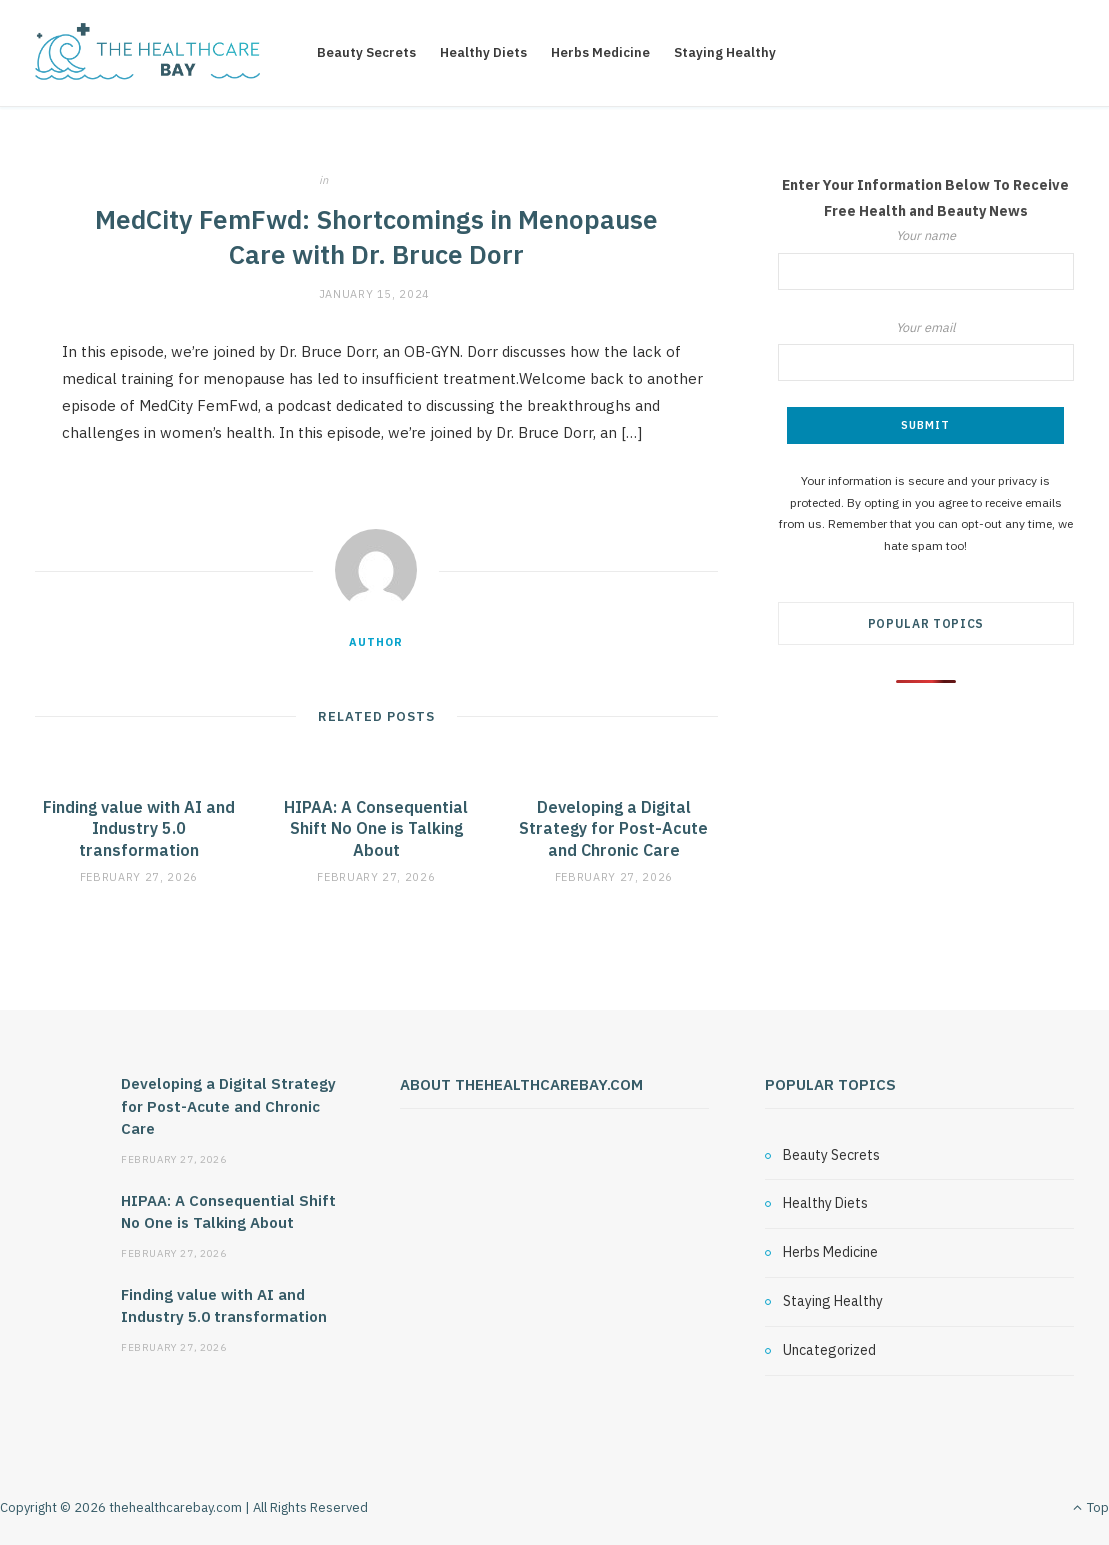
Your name (926, 258)
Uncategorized (384, 180)
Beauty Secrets (366, 52)
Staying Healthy (725, 52)
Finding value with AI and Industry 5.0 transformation (139, 828)
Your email (926, 350)
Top (1091, 1507)
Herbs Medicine (600, 52)
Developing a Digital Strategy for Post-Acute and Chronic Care (613, 828)
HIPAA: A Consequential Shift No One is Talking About (376, 828)
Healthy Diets (483, 52)
